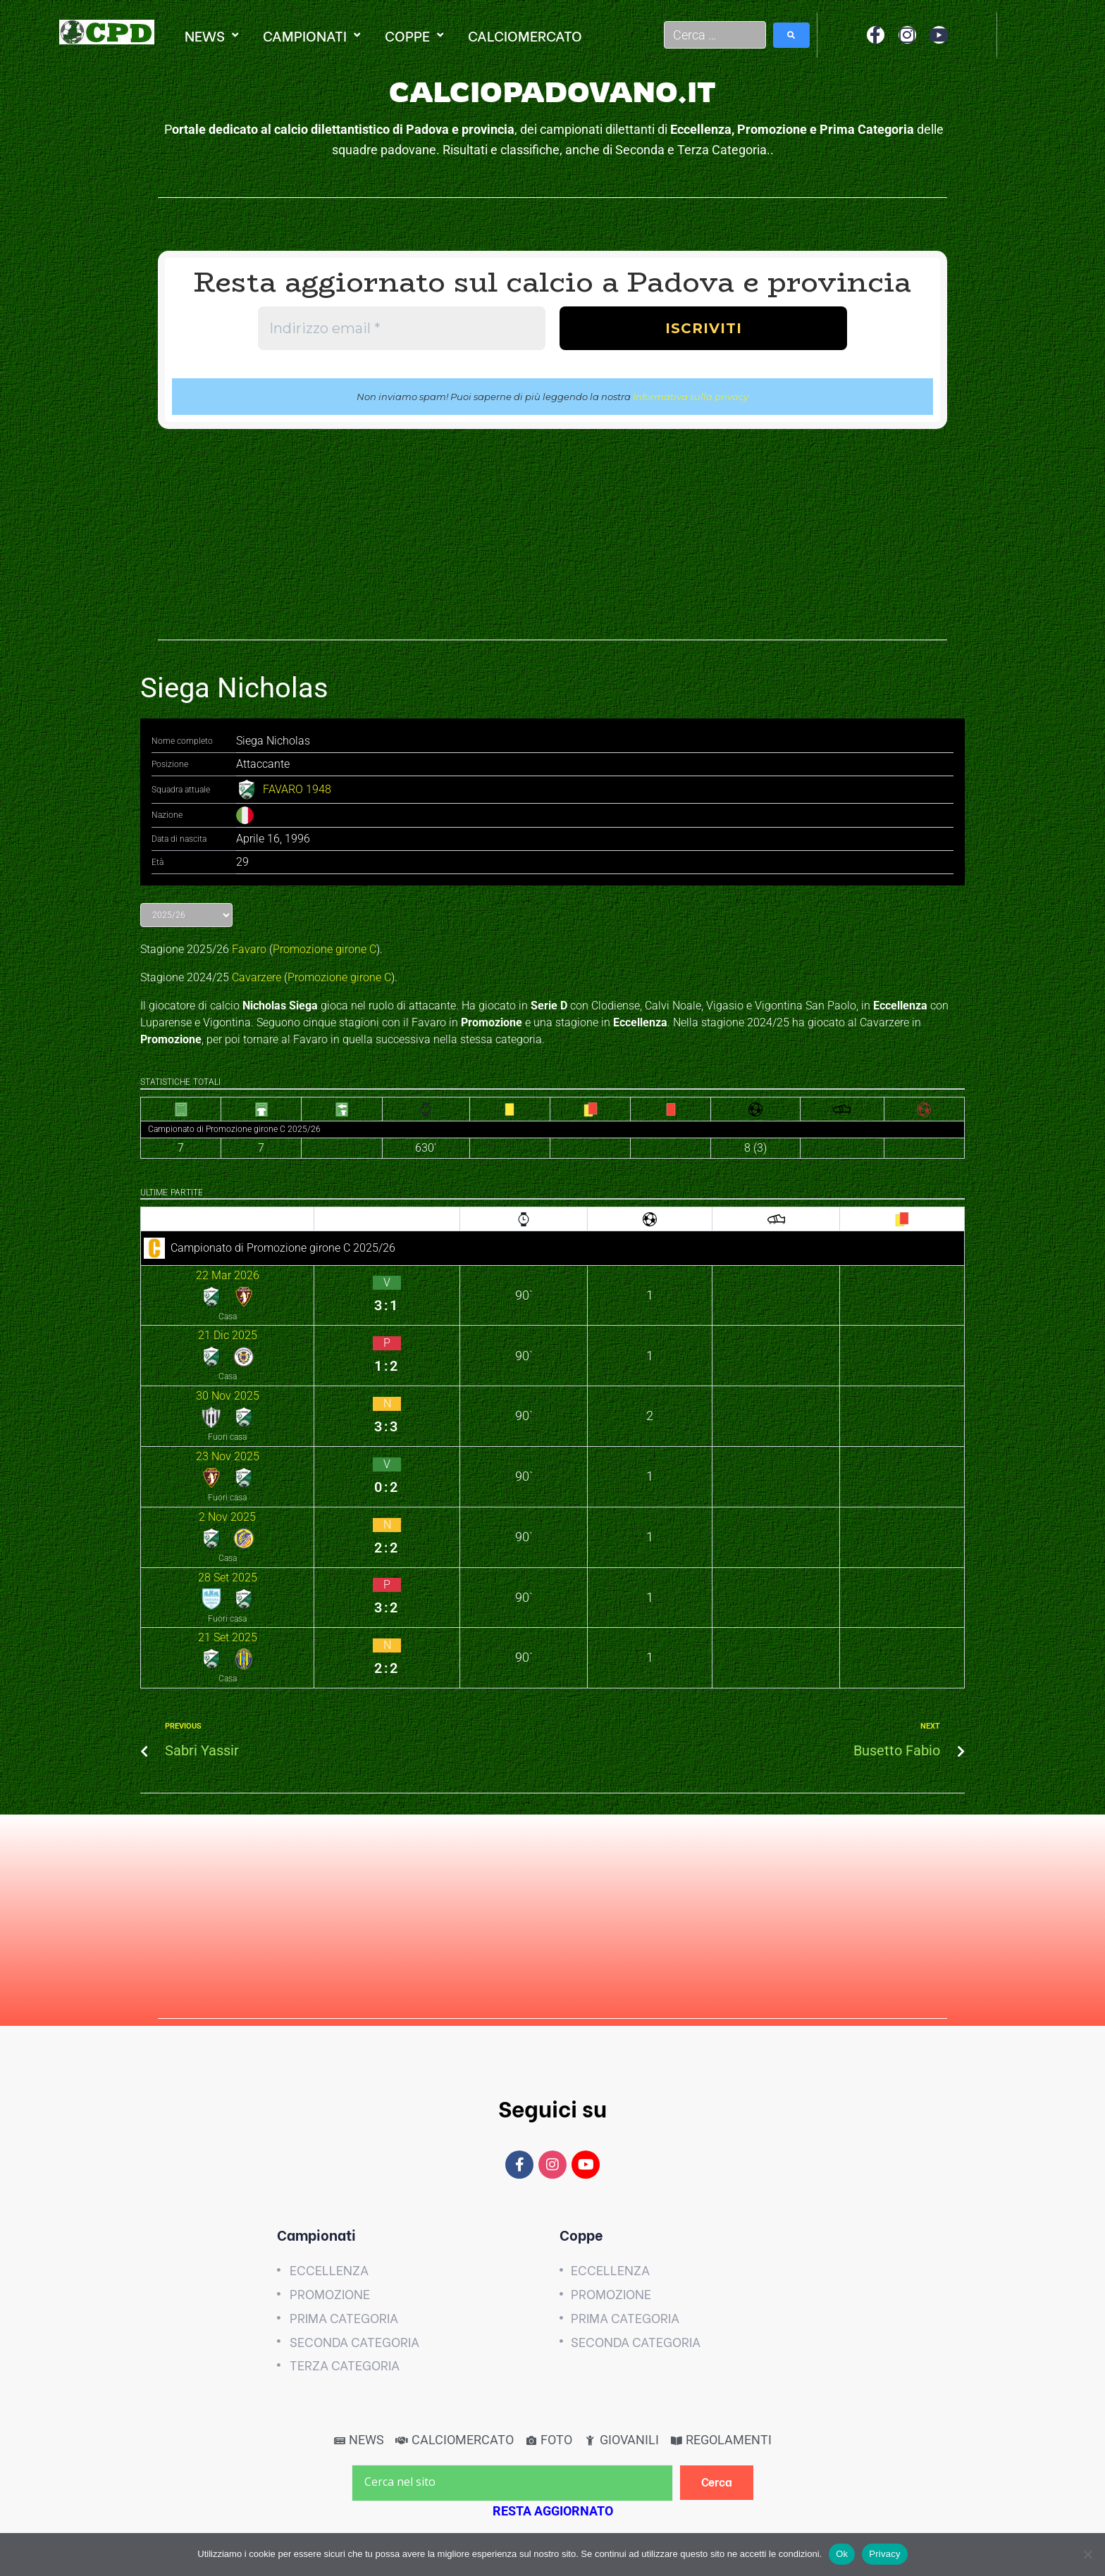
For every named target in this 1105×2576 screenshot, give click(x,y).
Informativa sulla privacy (690, 396)
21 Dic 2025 (176, 1299)
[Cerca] (717, 2245)
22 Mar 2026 (178, 1271)
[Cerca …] (715, 35)
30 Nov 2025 (178, 1326)
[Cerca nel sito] (512, 2245)
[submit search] (791, 35)
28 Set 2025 (176, 1409)
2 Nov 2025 (175, 1381)
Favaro (249, 949)
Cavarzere (256, 977)
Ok (842, 2554)
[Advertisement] (552, 541)
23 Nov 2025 (178, 1354)
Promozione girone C (324, 949)
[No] (1087, 2554)
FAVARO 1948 (297, 789)
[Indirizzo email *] (401, 328)
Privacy (884, 2554)
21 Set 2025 (176, 1436)
